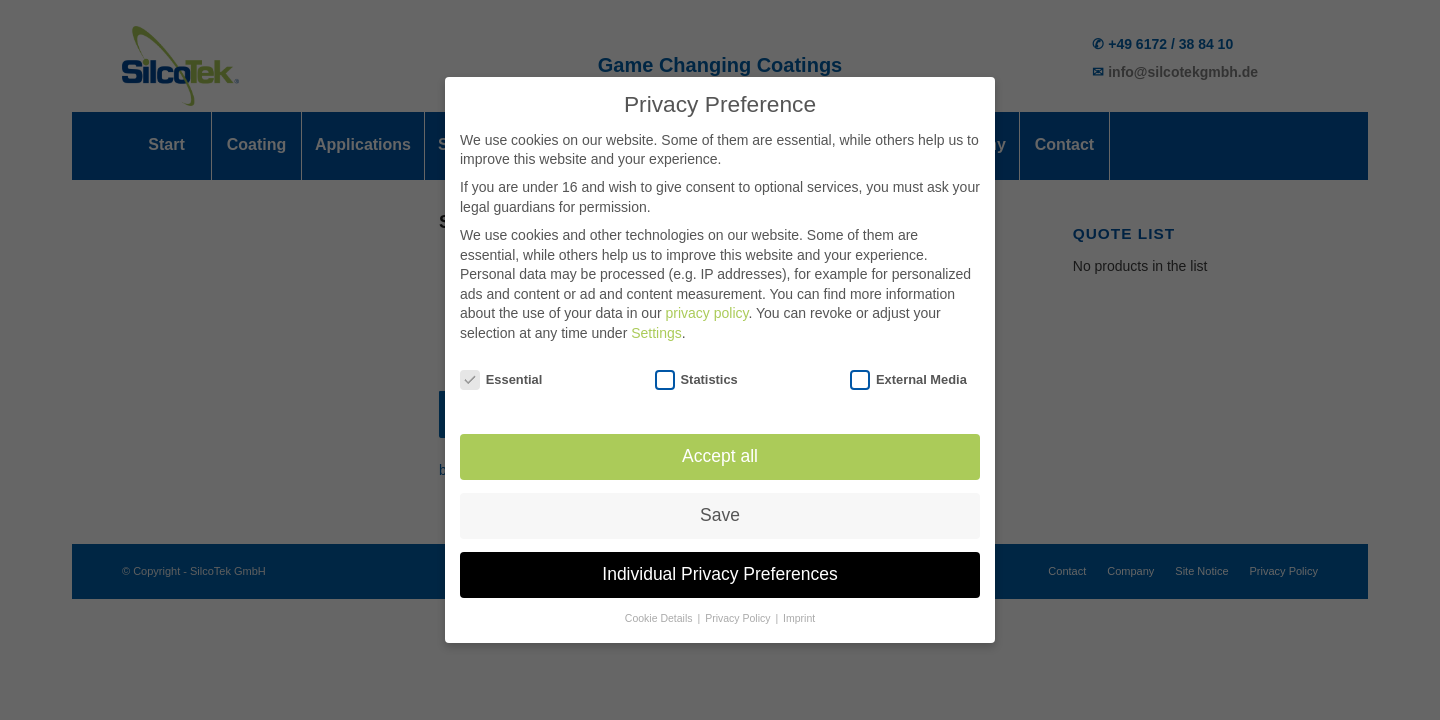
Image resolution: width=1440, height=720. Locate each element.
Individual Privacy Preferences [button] (719, 567)
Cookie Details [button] (660, 611)
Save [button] (720, 508)
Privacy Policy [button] (739, 611)
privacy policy (706, 306)
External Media (908, 371)
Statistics (696, 371)
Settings (656, 325)
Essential (501, 371)
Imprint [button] (799, 611)
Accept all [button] (720, 449)
